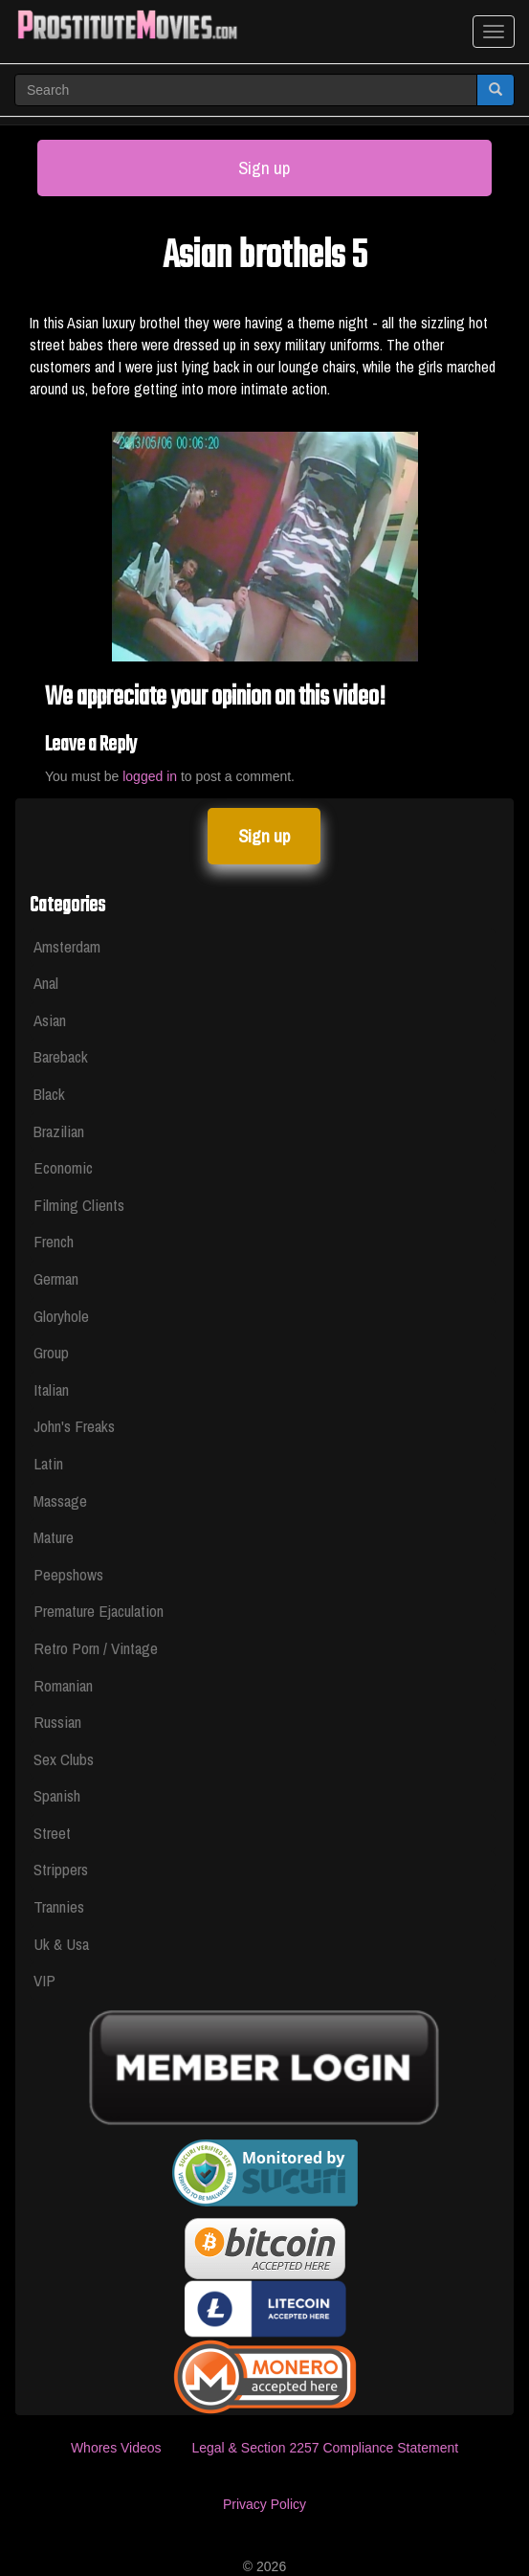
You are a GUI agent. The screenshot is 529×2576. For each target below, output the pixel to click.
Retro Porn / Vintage (95, 1648)
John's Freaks (74, 1426)
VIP (44, 1980)
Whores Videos (116, 2447)
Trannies (58, 1906)
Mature (53, 1537)
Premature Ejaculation (98, 1611)
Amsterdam (66, 946)
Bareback (60, 1056)
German (55, 1278)
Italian (51, 1389)
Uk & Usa (61, 1944)
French (53, 1241)
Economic (63, 1167)
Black (49, 1094)
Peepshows (68, 1574)
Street (52, 1833)
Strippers (60, 1869)
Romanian (63, 1685)
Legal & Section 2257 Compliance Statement (324, 2447)
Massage (60, 1501)
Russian (57, 1722)
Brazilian (58, 1131)
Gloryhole (61, 1316)
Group (51, 1352)
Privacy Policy (264, 2504)
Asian (49, 1020)
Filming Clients (78, 1205)
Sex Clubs (63, 1759)
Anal (45, 983)
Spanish (56, 1795)
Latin (48, 1463)
